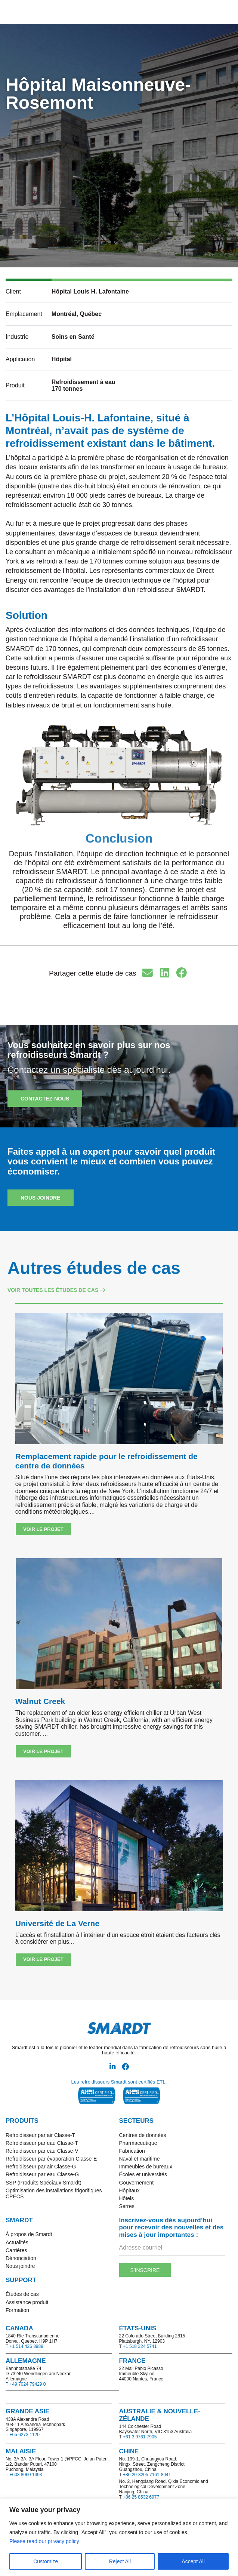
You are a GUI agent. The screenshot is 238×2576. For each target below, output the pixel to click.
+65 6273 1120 (24, 2434)
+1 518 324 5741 (140, 2346)
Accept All (193, 2561)
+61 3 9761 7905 (140, 2437)
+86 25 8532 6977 (141, 2497)
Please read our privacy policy (45, 2541)
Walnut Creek (40, 1701)
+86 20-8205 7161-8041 (147, 2474)
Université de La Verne (57, 1923)
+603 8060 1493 (25, 2474)
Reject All (120, 2561)
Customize (45, 2561)
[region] (119, 2537)
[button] (158, 12)
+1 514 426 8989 (26, 2346)
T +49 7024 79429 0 (26, 2384)
